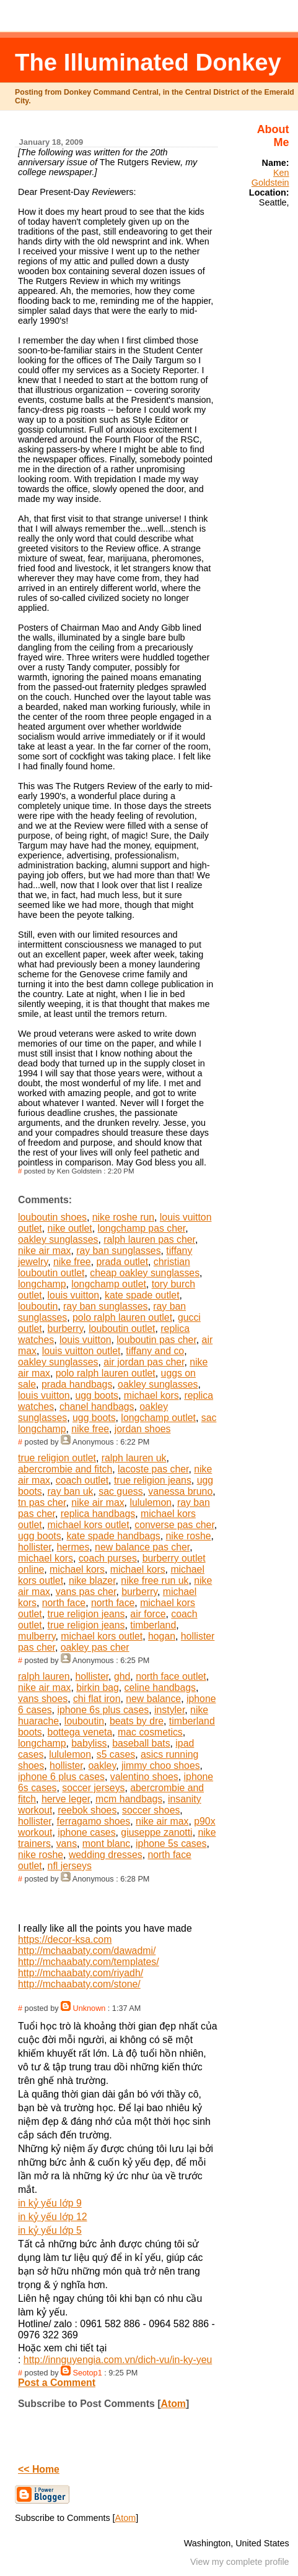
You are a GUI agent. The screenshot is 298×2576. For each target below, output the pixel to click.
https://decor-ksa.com (65, 1939)
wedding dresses (105, 1854)
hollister (34, 1547)
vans (66, 1843)
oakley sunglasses (58, 1239)
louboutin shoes (52, 1217)
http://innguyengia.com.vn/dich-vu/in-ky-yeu (118, 2359)
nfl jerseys (70, 1866)
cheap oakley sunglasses (144, 1273)
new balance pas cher (142, 1547)
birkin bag (97, 1687)
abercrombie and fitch (65, 1469)
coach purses (108, 1558)
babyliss (89, 1743)
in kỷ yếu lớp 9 (50, 2203)
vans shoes (43, 1698)
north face (63, 1602)
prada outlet (122, 1261)
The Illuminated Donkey (148, 62)
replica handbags (98, 1513)
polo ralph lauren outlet (122, 1317)
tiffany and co (155, 1351)
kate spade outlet (142, 1295)
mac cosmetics (150, 1732)
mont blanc (106, 1843)
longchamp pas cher (142, 1228)
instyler (169, 1710)
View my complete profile (239, 2562)
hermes (73, 1547)
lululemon (150, 1502)
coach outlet (82, 1480)
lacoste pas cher (153, 1469)
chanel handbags (96, 1406)
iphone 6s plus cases (103, 1710)
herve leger (66, 1799)
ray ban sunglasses (118, 1250)
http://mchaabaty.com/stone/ (79, 1984)
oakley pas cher (95, 1647)
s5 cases (116, 1754)
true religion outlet (57, 1458)
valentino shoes (144, 1776)
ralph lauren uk (134, 1458)
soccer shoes (151, 1810)
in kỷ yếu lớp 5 (50, 2230)
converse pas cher (174, 1524)
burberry (66, 1328)
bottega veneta (80, 1732)
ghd (122, 1676)
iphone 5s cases (171, 1843)
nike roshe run (123, 1217)
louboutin (38, 1306)
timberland (153, 1625)
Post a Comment (56, 2382)
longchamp (42, 1284)
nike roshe (188, 1536)
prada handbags (77, 1384)
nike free (72, 1261)
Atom (172, 2403)
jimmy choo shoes (160, 1765)
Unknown (89, 2008)
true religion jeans (152, 1480)
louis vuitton (74, 1295)
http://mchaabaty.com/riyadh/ (80, 1973)
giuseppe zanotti (156, 1832)
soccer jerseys (93, 1788)
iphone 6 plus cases (61, 1776)
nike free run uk (154, 1580)
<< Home (38, 2469)
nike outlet (70, 1228)
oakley (102, 1765)
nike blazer (92, 1580)
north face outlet (171, 1676)
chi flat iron (97, 1698)
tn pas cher (42, 1502)
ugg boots (96, 1395)
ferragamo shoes (94, 1821)
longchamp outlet (108, 1284)
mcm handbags (128, 1799)
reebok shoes (87, 1810)
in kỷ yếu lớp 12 (52, 2216)
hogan (161, 1636)
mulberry (36, 1636)
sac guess (120, 1491)
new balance (153, 1698)
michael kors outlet (88, 1524)
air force (147, 1614)
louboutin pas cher (156, 1339)
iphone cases (86, 1832)
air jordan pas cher (143, 1362)
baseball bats (141, 1743)
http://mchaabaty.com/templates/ (88, 1961)
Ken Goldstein (270, 178)
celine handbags (160, 1687)
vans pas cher (86, 1591)
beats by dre (137, 1721)
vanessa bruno (180, 1491)
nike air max (44, 1250)
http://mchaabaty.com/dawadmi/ (87, 1950)
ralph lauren (44, 1676)
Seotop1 (87, 2373)
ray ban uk (71, 1491)
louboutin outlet (122, 1328)
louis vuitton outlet (81, 1351)
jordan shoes (143, 1429)
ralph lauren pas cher (149, 1239)
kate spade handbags (113, 1536)
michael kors (151, 1395)
